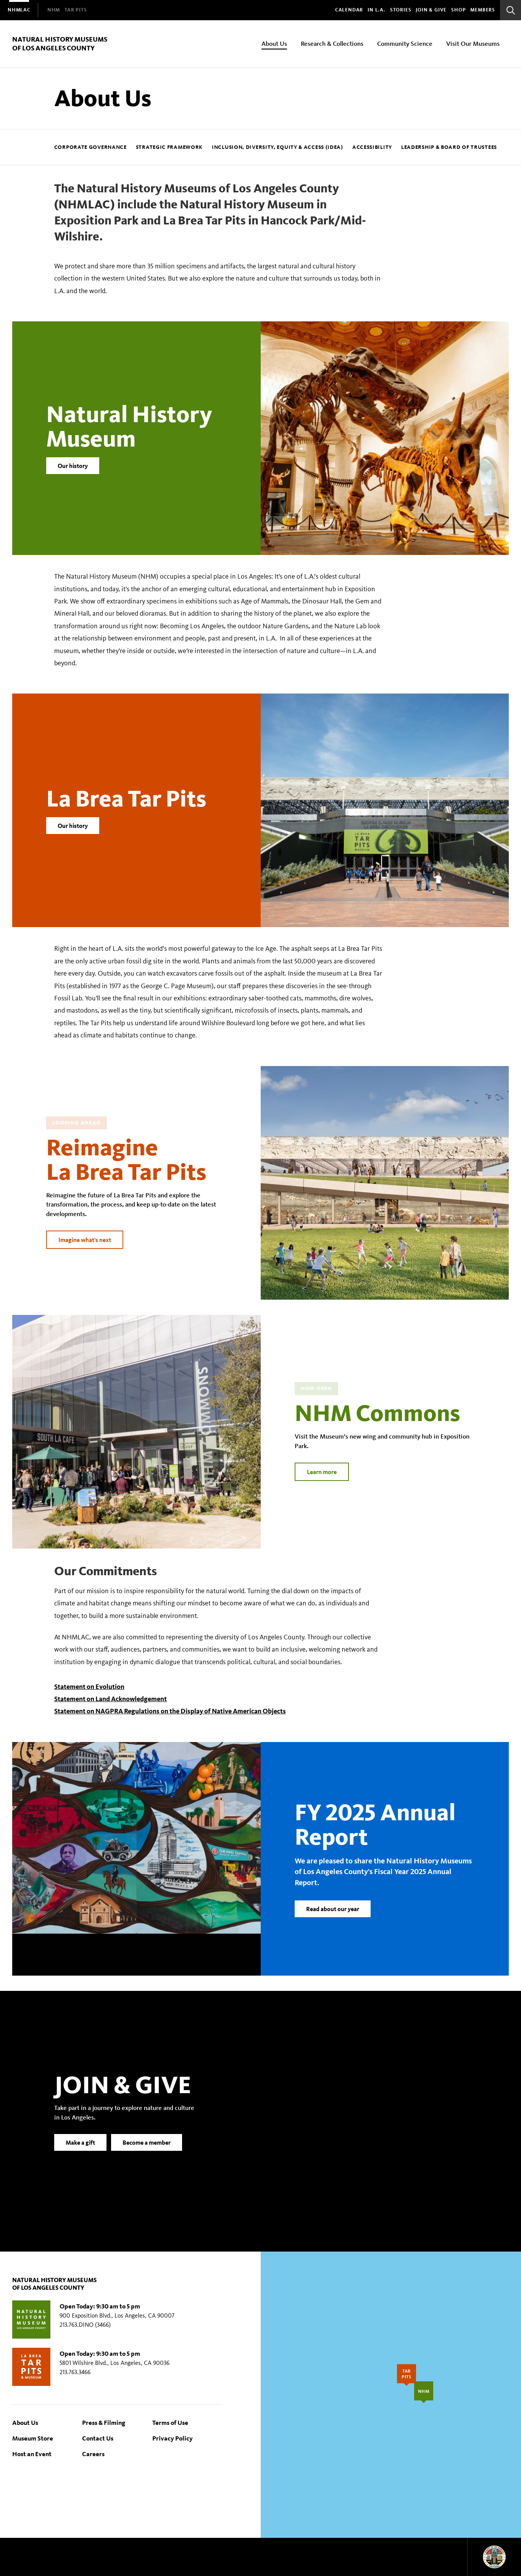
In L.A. (377, 10)
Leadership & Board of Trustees (449, 147)
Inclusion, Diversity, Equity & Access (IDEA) (277, 147)
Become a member (147, 2151)
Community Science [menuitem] (404, 43)
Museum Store (32, 2438)
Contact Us (97, 2438)
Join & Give (431, 10)
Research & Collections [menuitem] (332, 43)
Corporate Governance (90, 147)
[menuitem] (19, 10)
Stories (400, 10)
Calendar (349, 10)
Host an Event (32, 2454)
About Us (25, 2422)
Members (482, 10)
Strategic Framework (169, 147)
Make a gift (80, 2151)
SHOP (458, 10)
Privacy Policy (172, 2438)
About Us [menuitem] (274, 43)
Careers (93, 2454)
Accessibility (372, 147)
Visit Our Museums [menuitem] (473, 43)
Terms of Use (170, 2422)
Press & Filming (103, 2422)
